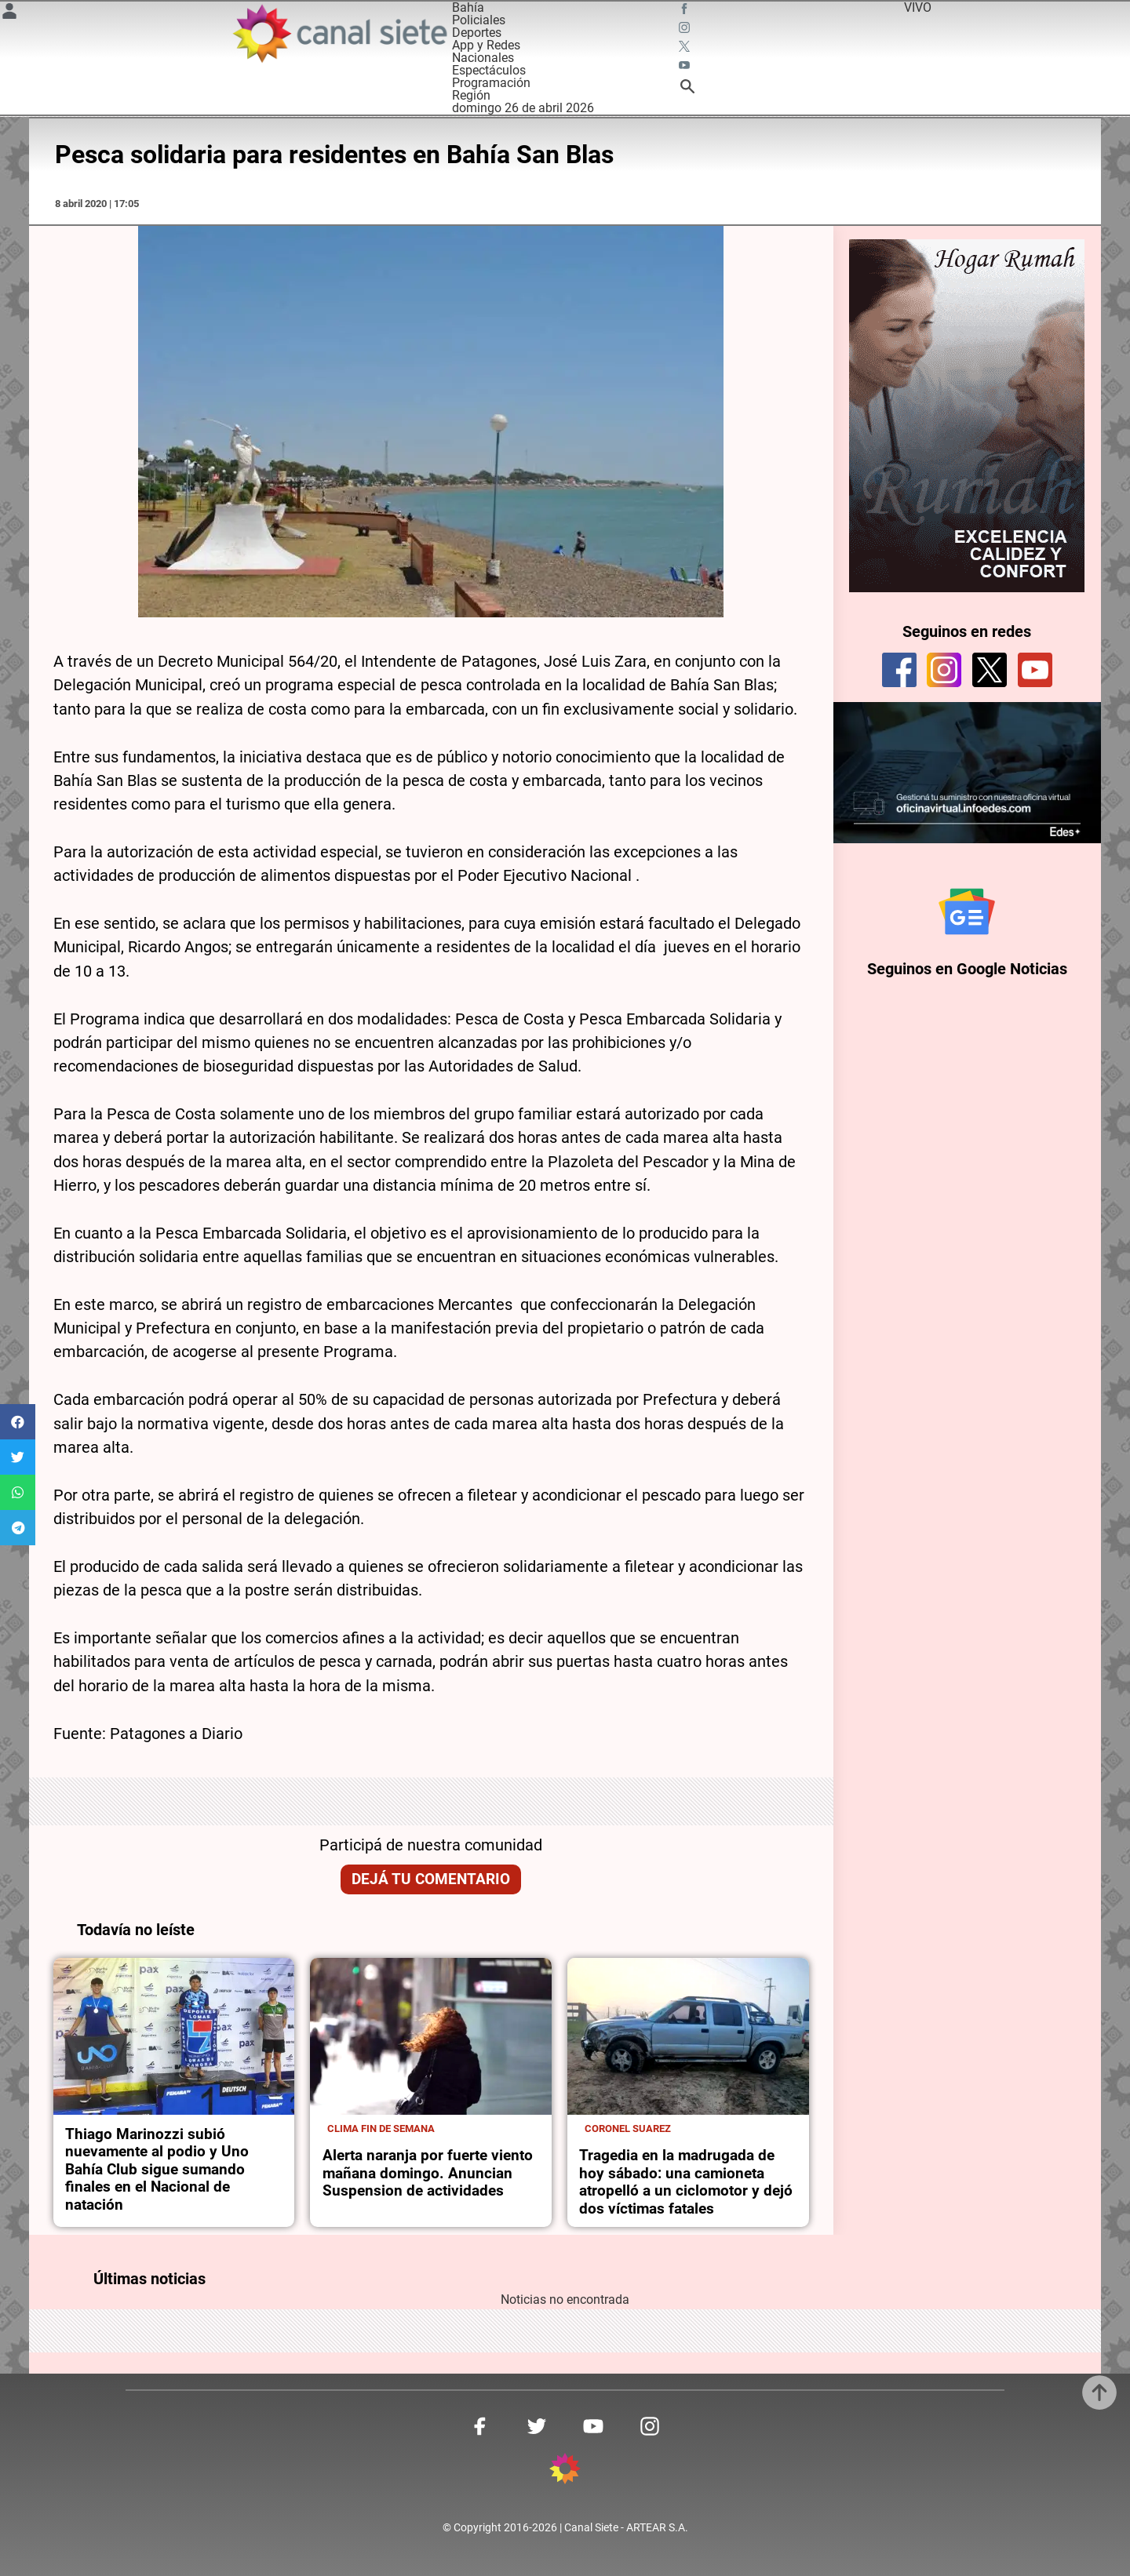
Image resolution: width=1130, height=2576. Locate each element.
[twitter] (989, 670)
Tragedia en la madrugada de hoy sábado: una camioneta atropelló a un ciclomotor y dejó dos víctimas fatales (686, 2182)
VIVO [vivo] (917, 7)
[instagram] (944, 670)
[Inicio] (339, 33)
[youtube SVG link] (686, 67)
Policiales (478, 20)
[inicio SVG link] (565, 2471)
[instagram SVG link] (686, 29)
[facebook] (899, 670)
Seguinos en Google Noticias (967, 968)
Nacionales (483, 57)
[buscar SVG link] (687, 89)
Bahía (468, 7)
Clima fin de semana (381, 2128)
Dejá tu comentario (431, 1879)
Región (471, 95)
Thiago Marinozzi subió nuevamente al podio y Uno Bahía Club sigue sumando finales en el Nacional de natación (157, 2170)
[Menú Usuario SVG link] (9, 14)
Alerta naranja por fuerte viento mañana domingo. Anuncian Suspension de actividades (428, 2173)
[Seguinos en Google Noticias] (967, 911)
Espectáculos (489, 70)
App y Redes (486, 45)
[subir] (1099, 2392)
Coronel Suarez (628, 2128)
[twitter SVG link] (686, 48)
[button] (17, 1421)
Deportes (476, 32)
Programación (491, 82)
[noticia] (174, 2036)
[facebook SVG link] (686, 11)
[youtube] (1035, 670)
